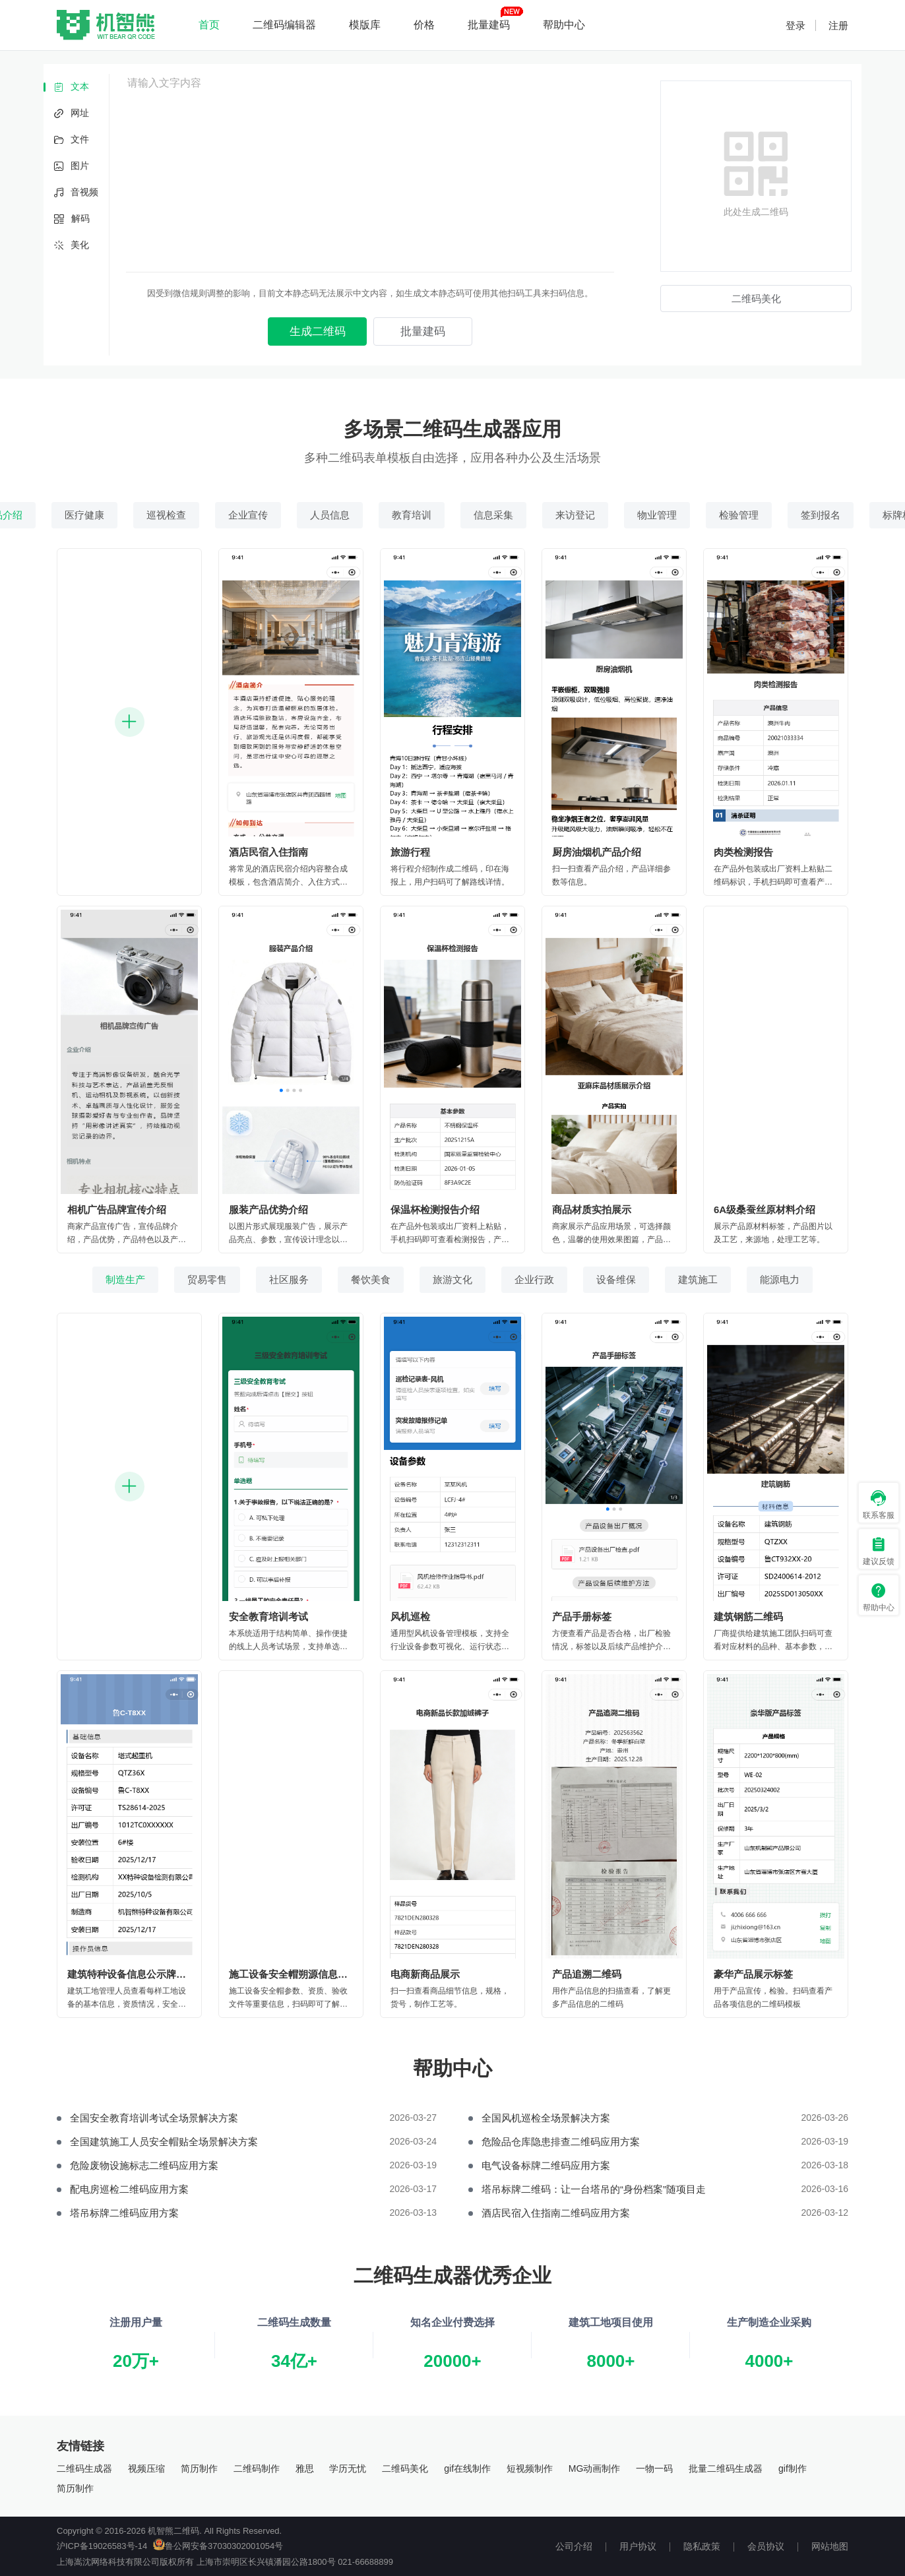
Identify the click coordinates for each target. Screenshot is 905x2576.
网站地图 (829, 2546)
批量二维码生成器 (726, 2468)
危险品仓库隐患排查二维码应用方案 (561, 2141)
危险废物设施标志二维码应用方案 (144, 2165)
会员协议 (765, 2546)
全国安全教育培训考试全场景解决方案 (154, 2117)
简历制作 (199, 2468)
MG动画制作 (595, 2468)
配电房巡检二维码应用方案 (129, 2189)
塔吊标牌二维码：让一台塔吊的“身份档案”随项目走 (594, 2189)
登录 (795, 25)
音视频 (75, 193)
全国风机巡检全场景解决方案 (546, 2117)
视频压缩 (146, 2468)
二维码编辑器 (284, 24)
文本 (71, 87)
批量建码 (489, 24)
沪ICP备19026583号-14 (102, 2546)
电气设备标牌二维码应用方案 (546, 2165)
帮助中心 (564, 24)
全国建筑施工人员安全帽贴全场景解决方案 (164, 2141)
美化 (71, 245)
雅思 (305, 2468)
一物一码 (654, 2468)
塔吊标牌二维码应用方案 (124, 2212)
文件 (71, 140)
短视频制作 (530, 2468)
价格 (424, 24)
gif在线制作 (467, 2468)
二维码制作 (257, 2468)
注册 (838, 25)
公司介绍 (573, 2546)
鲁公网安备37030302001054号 (218, 2546)
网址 (71, 113)
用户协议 (637, 2546)
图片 (71, 166)
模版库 (365, 24)
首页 (209, 24)
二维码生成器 (84, 2468)
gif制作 (792, 2468)
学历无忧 (347, 2468)
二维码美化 (405, 2468)
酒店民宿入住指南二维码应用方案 (556, 2212)
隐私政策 (701, 2546)
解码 (71, 219)
